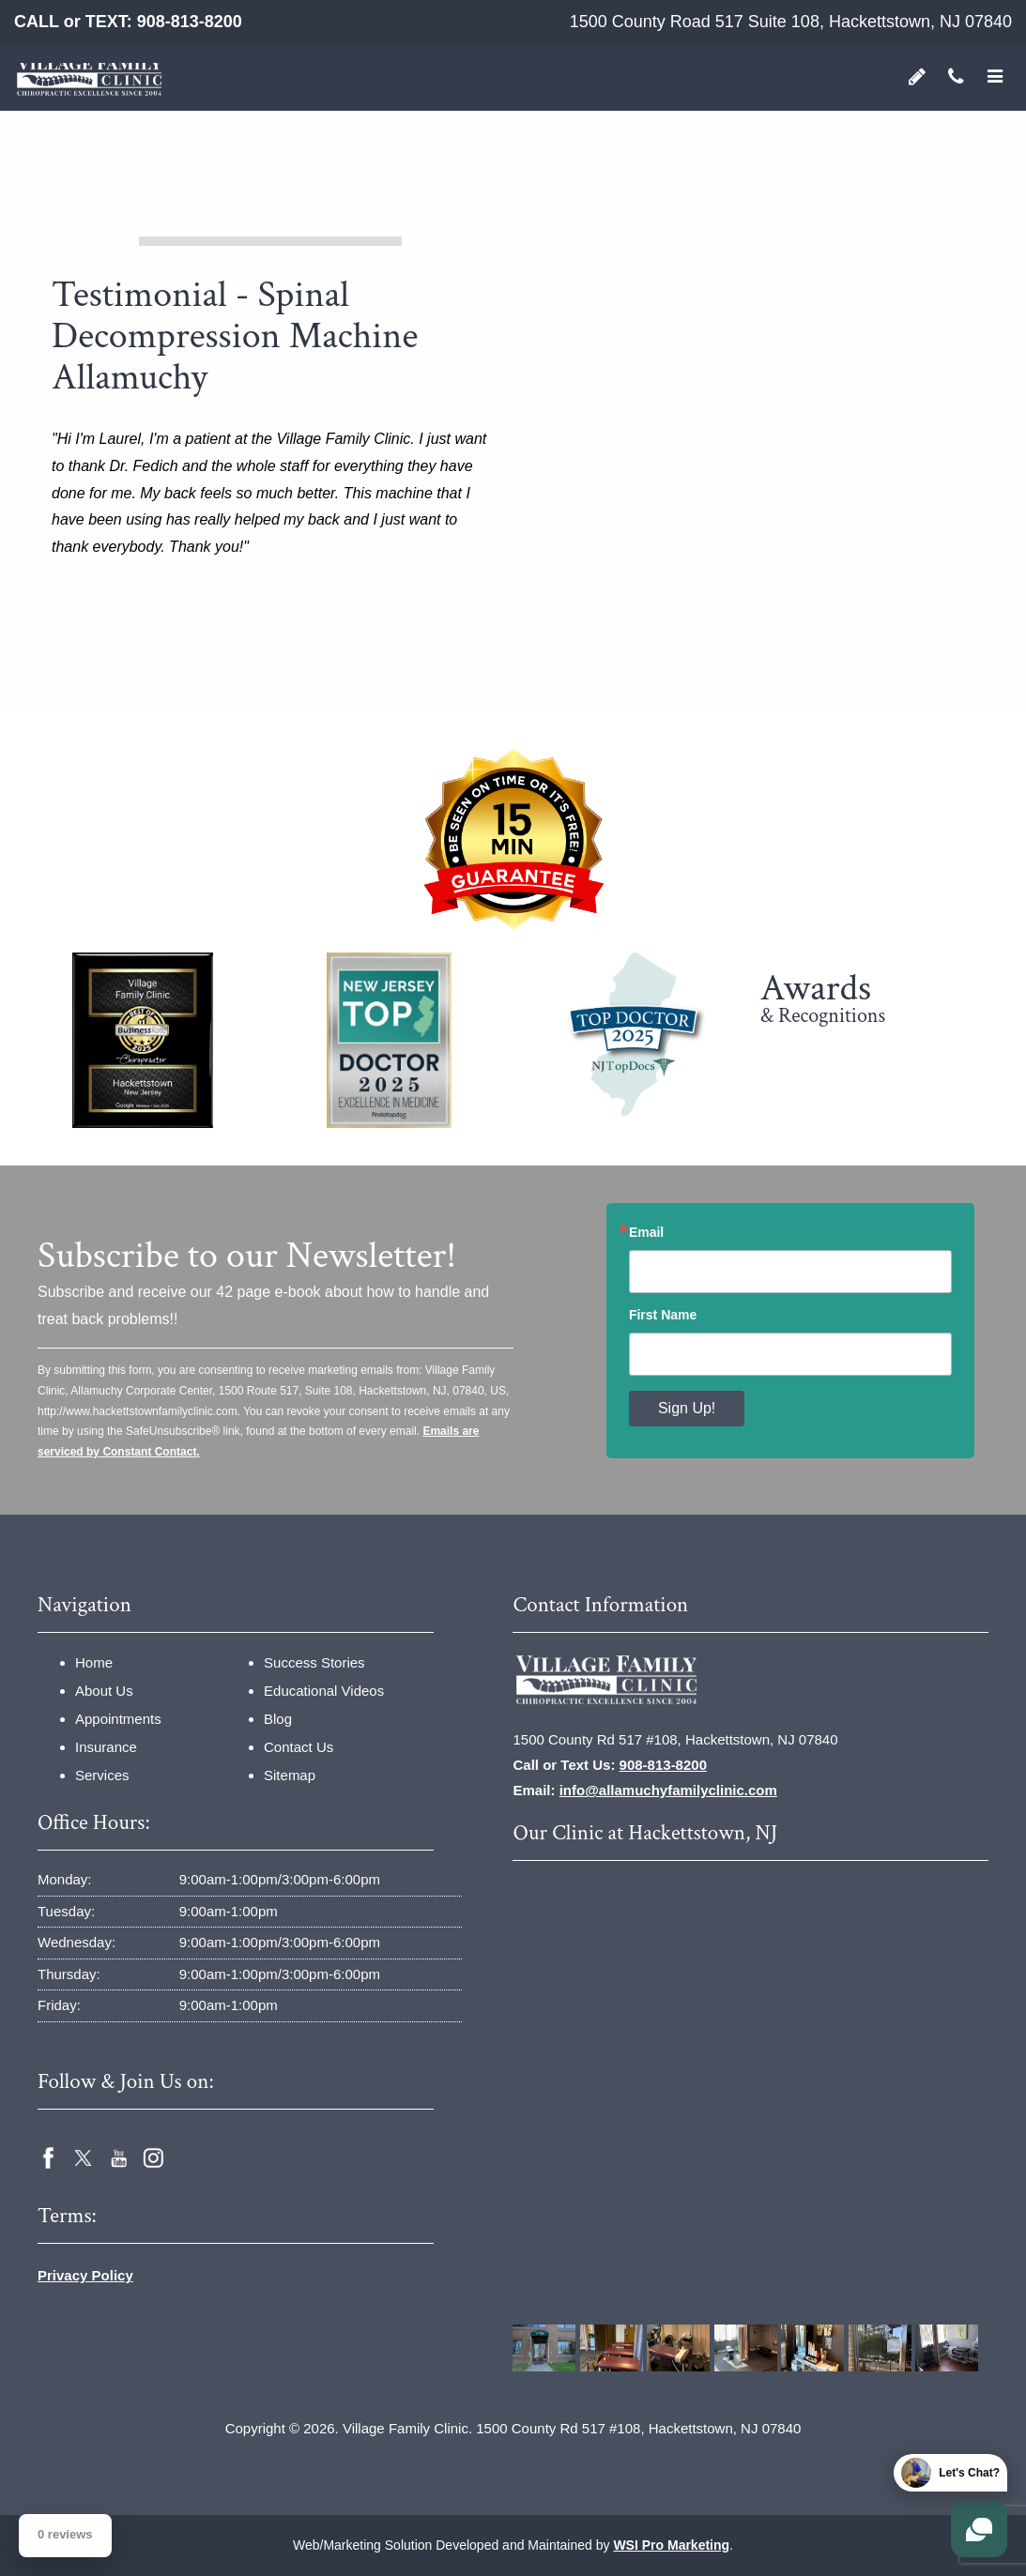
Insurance (106, 1747)
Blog (278, 1719)
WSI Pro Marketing (671, 2545)
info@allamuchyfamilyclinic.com (668, 1790)
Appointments (118, 1719)
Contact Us (298, 1747)
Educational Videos (324, 1691)
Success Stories (314, 1662)
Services (102, 1775)
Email (646, 1232)
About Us (104, 1691)
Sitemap (289, 1775)
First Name (663, 1314)
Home (94, 1662)
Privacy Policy (85, 2275)
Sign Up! (686, 1408)
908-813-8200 (189, 21)
